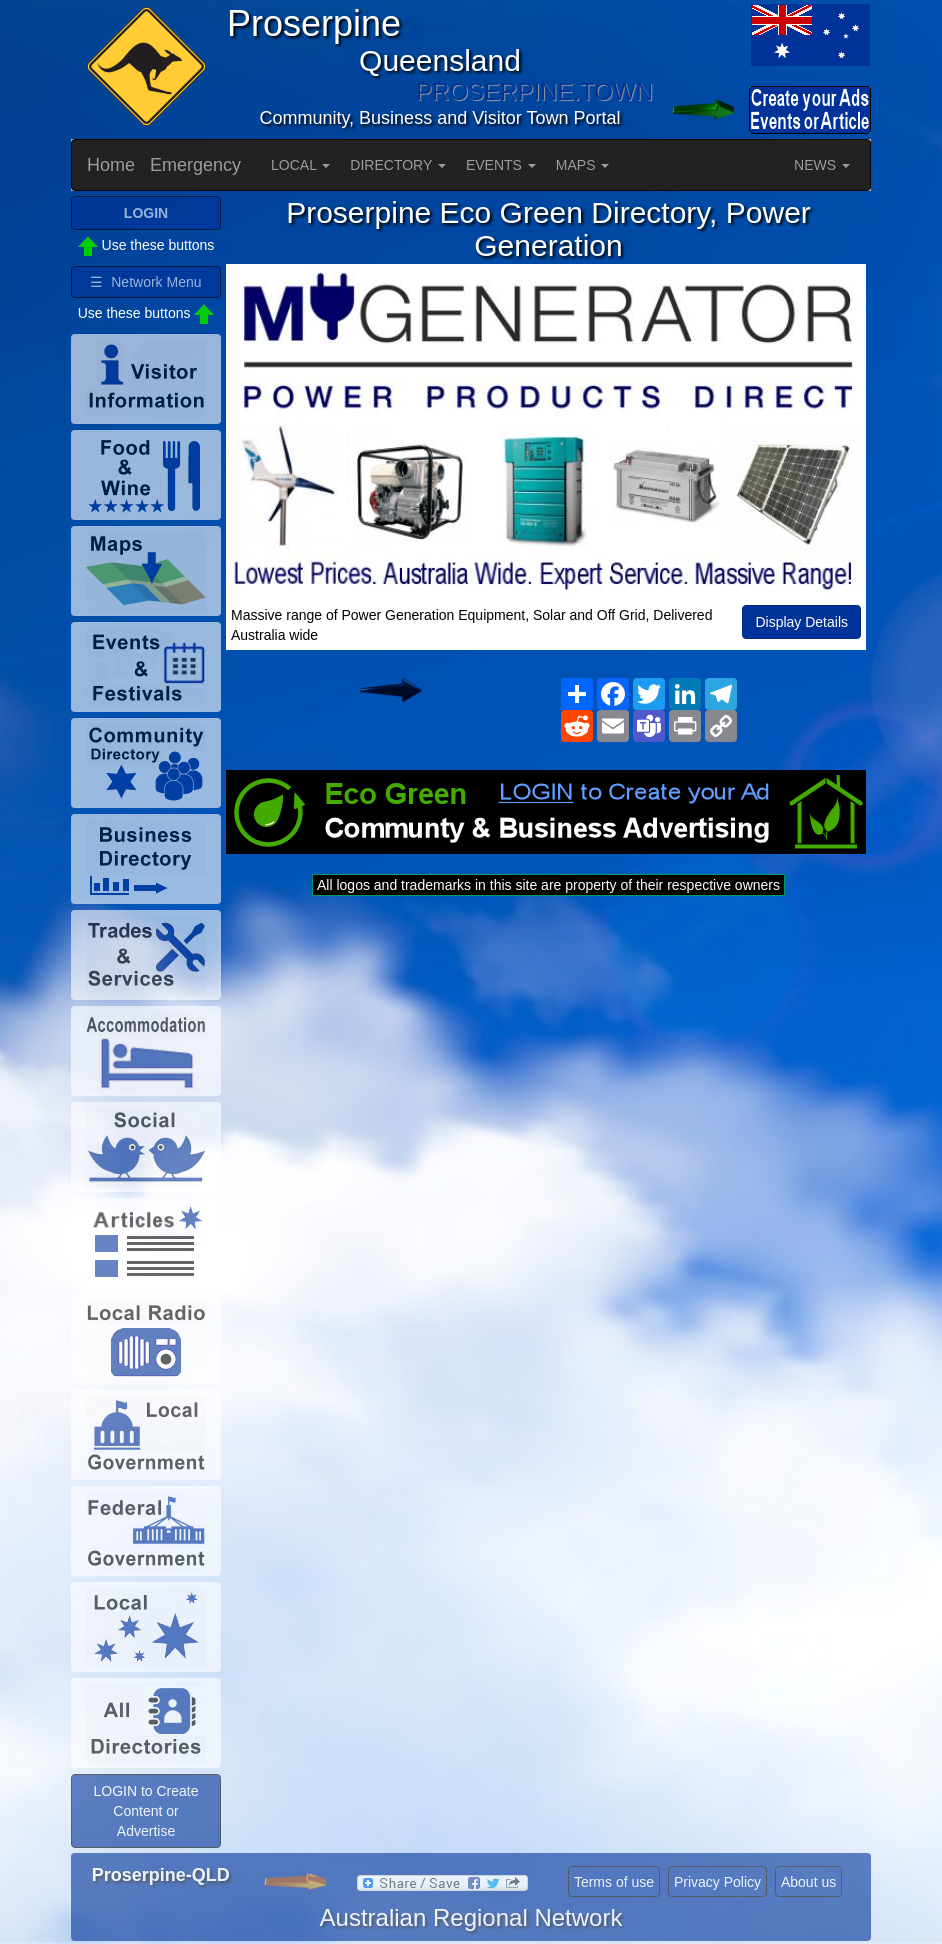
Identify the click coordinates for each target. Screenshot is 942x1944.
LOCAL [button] (300, 165)
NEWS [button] (822, 165)
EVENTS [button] (501, 165)
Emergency (195, 165)
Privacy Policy (717, 1882)
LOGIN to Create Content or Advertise (145, 1811)
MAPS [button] (583, 165)
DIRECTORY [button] (398, 165)
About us (808, 1882)
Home (111, 165)
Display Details (801, 622)
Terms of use (614, 1882)
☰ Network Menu (145, 282)
